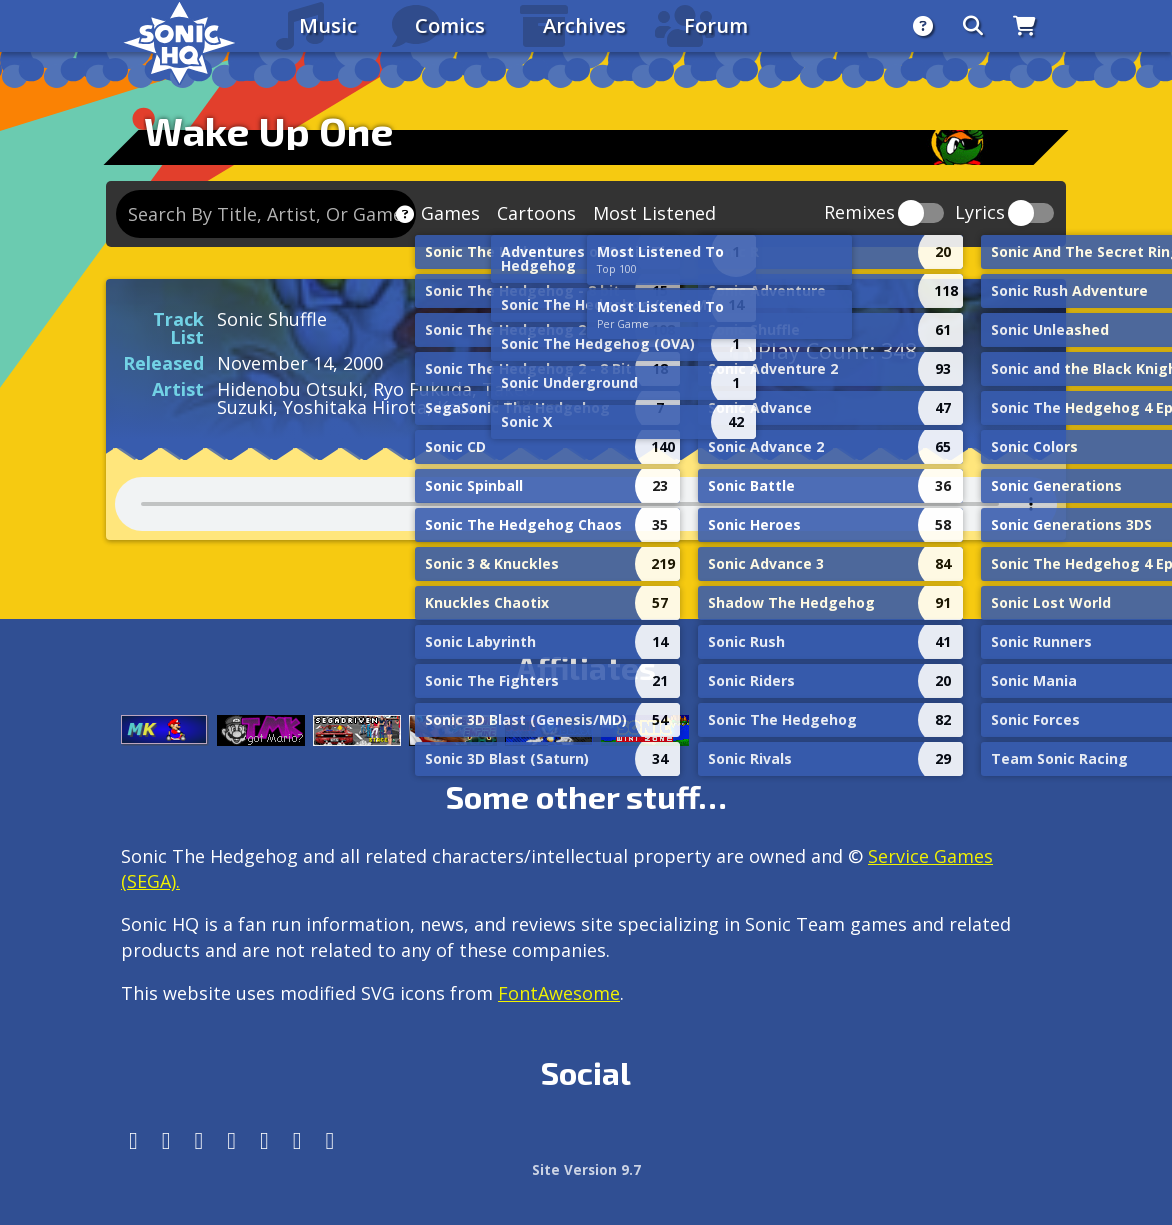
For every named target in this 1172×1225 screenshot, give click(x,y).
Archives (584, 25)
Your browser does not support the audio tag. (586, 504)
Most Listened (654, 213)
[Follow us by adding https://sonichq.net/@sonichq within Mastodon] (133, 1140)
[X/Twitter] (199, 1140)
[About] (923, 26)
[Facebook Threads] (330, 1140)
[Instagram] (166, 1140)
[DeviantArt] (264, 1140)
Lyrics (980, 213)
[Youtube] (297, 1140)
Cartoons (536, 213)
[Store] (1024, 26)
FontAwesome (559, 993)
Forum (716, 25)
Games (450, 213)
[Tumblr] (231, 1140)
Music (328, 25)
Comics (450, 25)
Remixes (859, 213)
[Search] (973, 26)
